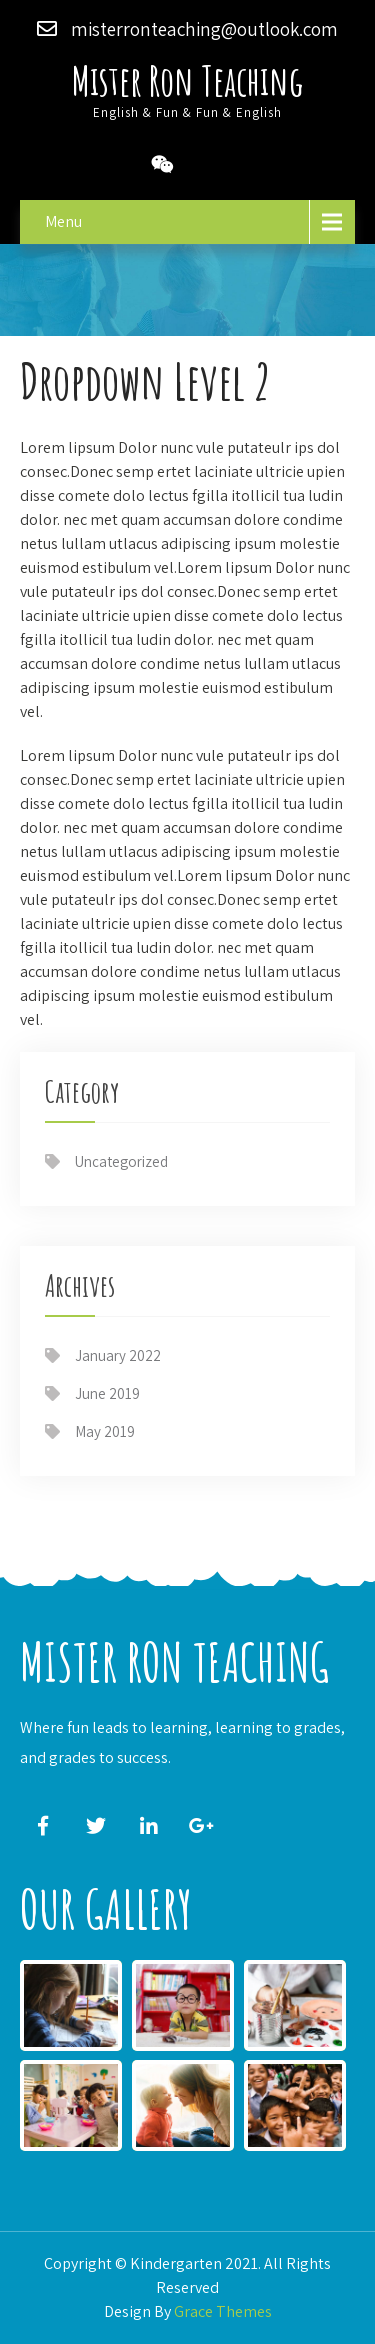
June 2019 (107, 1393)
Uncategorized (121, 1161)
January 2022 (118, 1355)
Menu (63, 221)
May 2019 (105, 1431)
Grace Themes (223, 2311)
